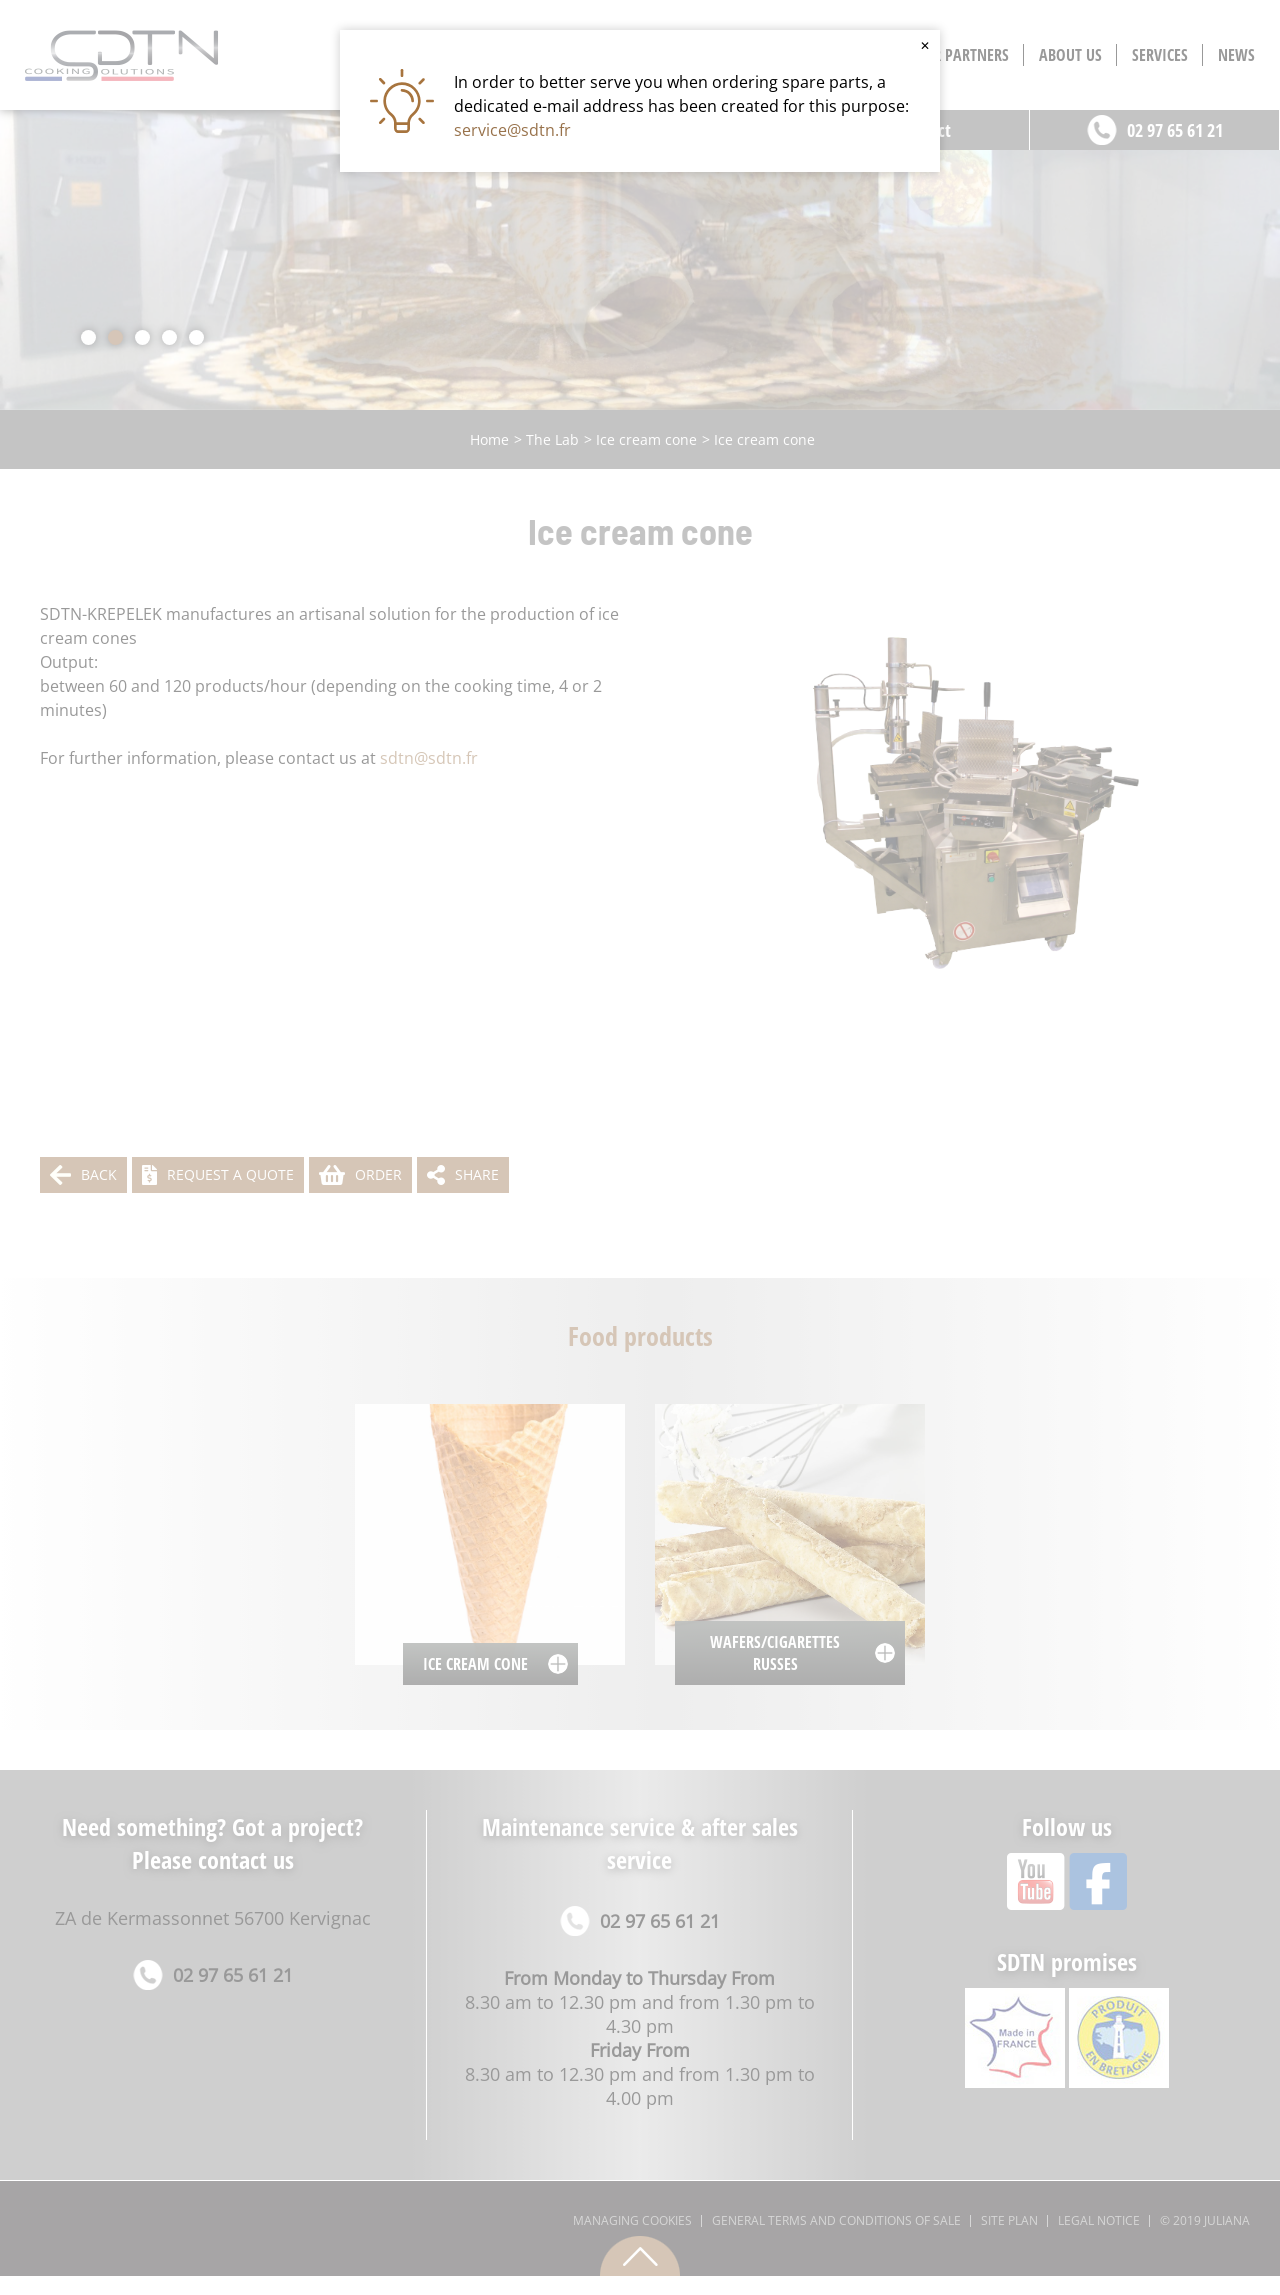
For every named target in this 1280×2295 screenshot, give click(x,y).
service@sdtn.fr (512, 130)
